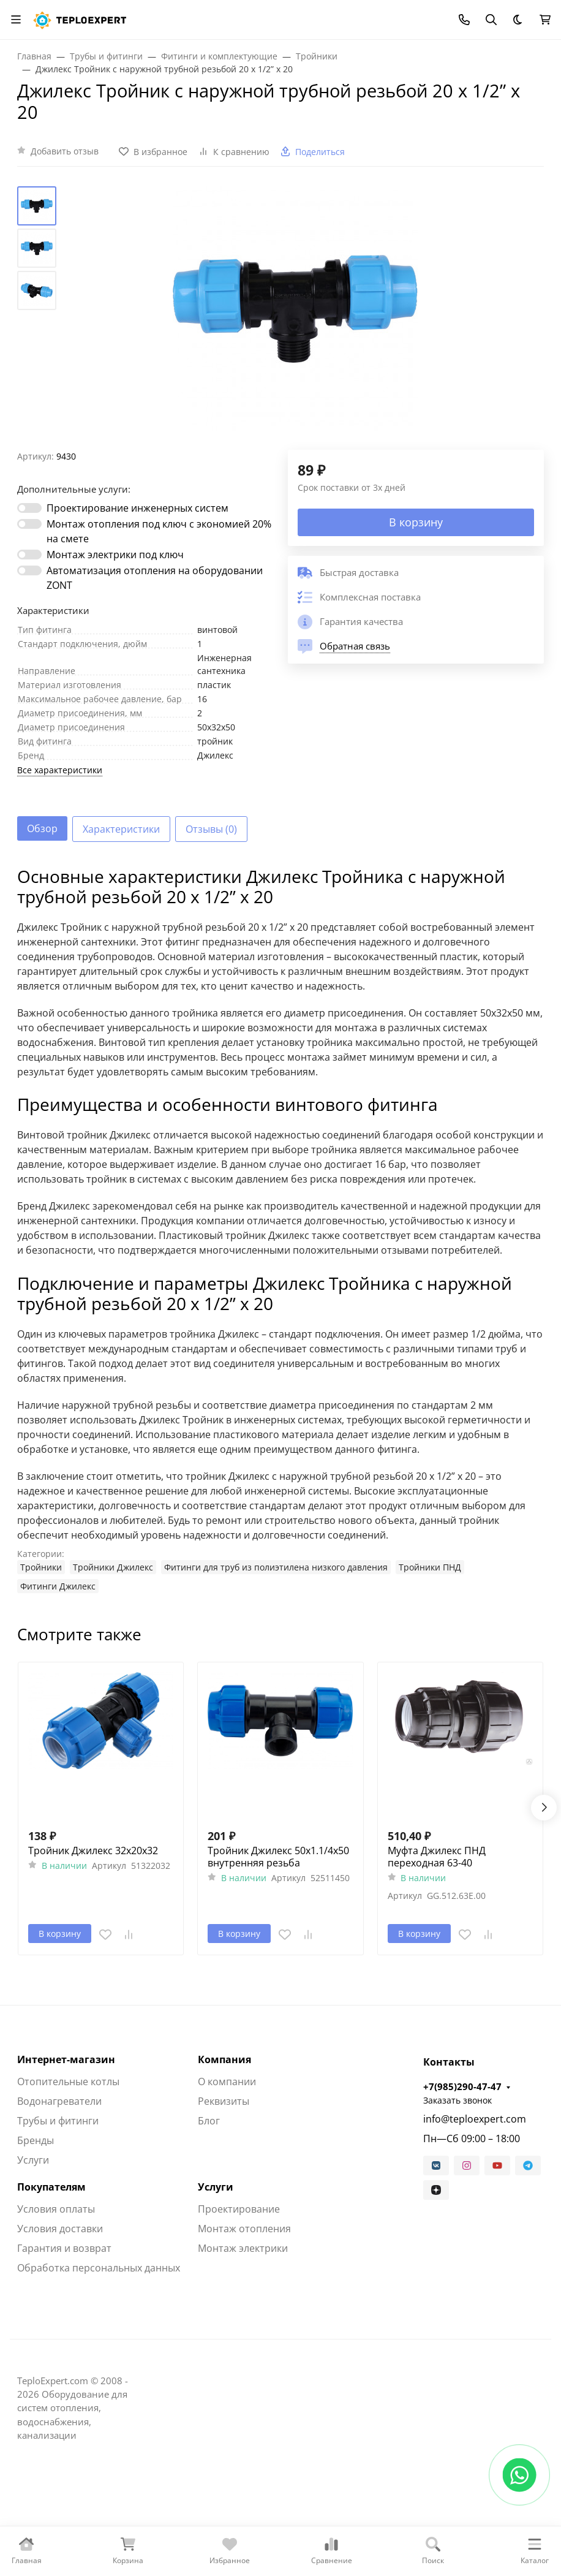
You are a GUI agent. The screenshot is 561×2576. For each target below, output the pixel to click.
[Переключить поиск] (491, 19)
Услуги (33, 2160)
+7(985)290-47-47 (462, 2086)
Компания (224, 2059)
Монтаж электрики (243, 2248)
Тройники (41, 1567)
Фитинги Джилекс (58, 1586)
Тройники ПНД (430, 1567)
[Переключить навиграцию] (16, 19)
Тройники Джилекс (113, 1567)
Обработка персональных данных (98, 2268)
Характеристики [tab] (121, 829)
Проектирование (239, 2209)
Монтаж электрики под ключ (115, 554)
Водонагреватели (59, 2101)
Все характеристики (59, 770)
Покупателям (51, 2187)
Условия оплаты (56, 2209)
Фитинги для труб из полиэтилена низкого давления (276, 1567)
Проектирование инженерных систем (137, 508)
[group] (295, 318)
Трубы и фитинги (58, 2120)
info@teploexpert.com (474, 2119)
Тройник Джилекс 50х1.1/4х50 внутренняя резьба (278, 1856)
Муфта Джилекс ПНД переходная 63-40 (437, 1856)
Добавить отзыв (65, 151)
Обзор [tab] (42, 828)
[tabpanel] (280, 1229)
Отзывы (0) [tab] (211, 829)
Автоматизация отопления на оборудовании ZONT (155, 578)
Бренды (35, 2140)
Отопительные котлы (68, 2081)
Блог (209, 2120)
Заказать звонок (457, 2100)
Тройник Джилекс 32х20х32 (93, 1850)
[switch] (29, 508)
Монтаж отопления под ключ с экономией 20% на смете (159, 531)
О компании (227, 2081)
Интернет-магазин (66, 2059)
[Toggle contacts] (464, 19)
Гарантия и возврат (64, 2248)
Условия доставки (60, 2228)
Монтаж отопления (244, 2228)
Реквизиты (223, 2101)
